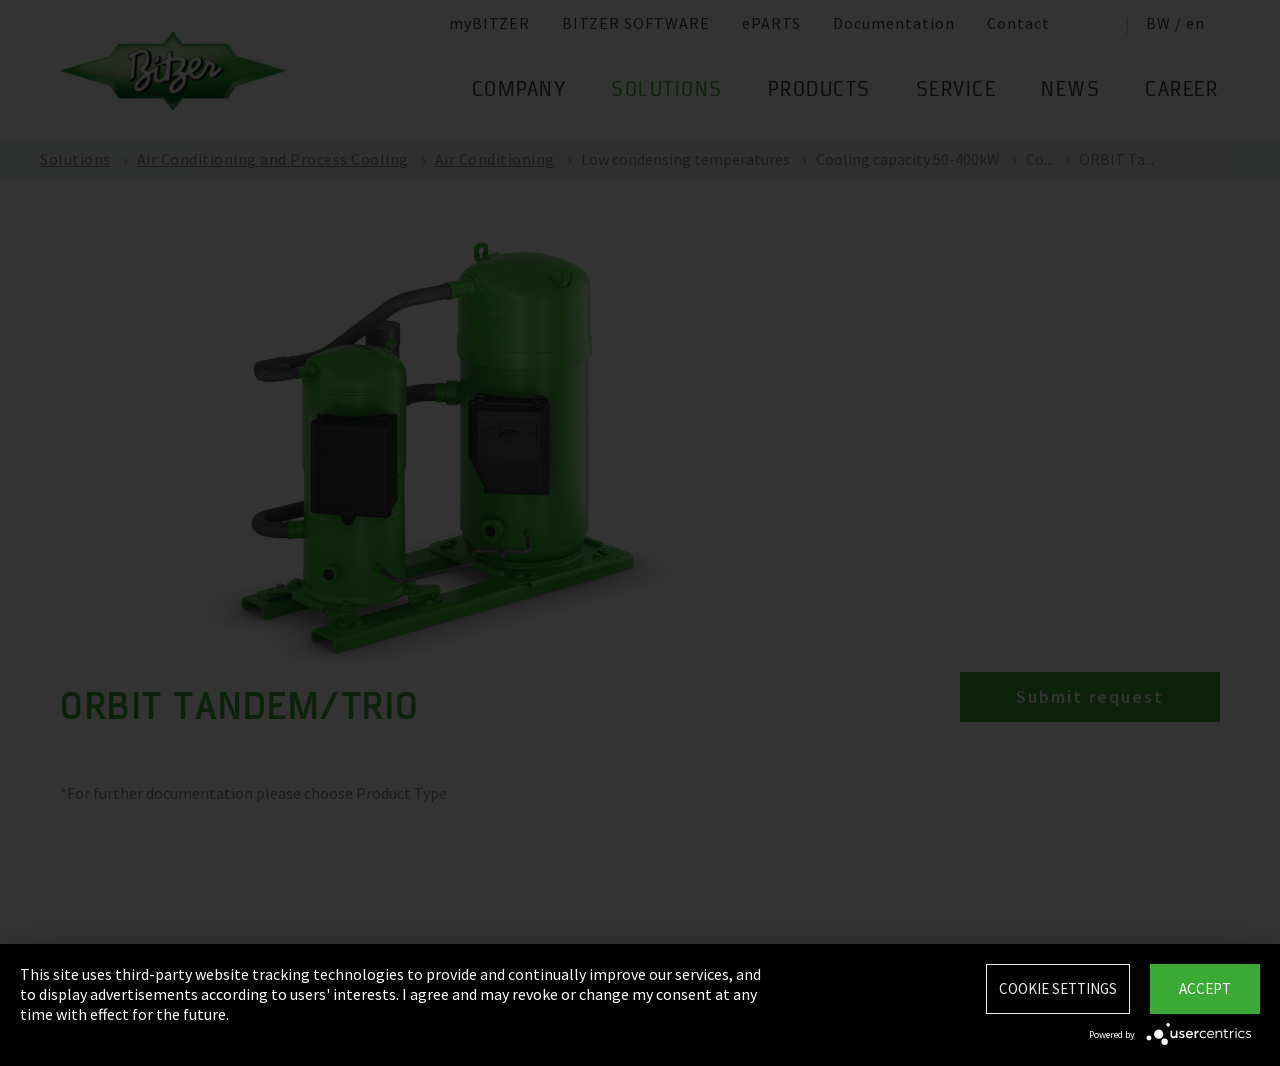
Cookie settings (1058, 988)
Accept (1205, 988)
